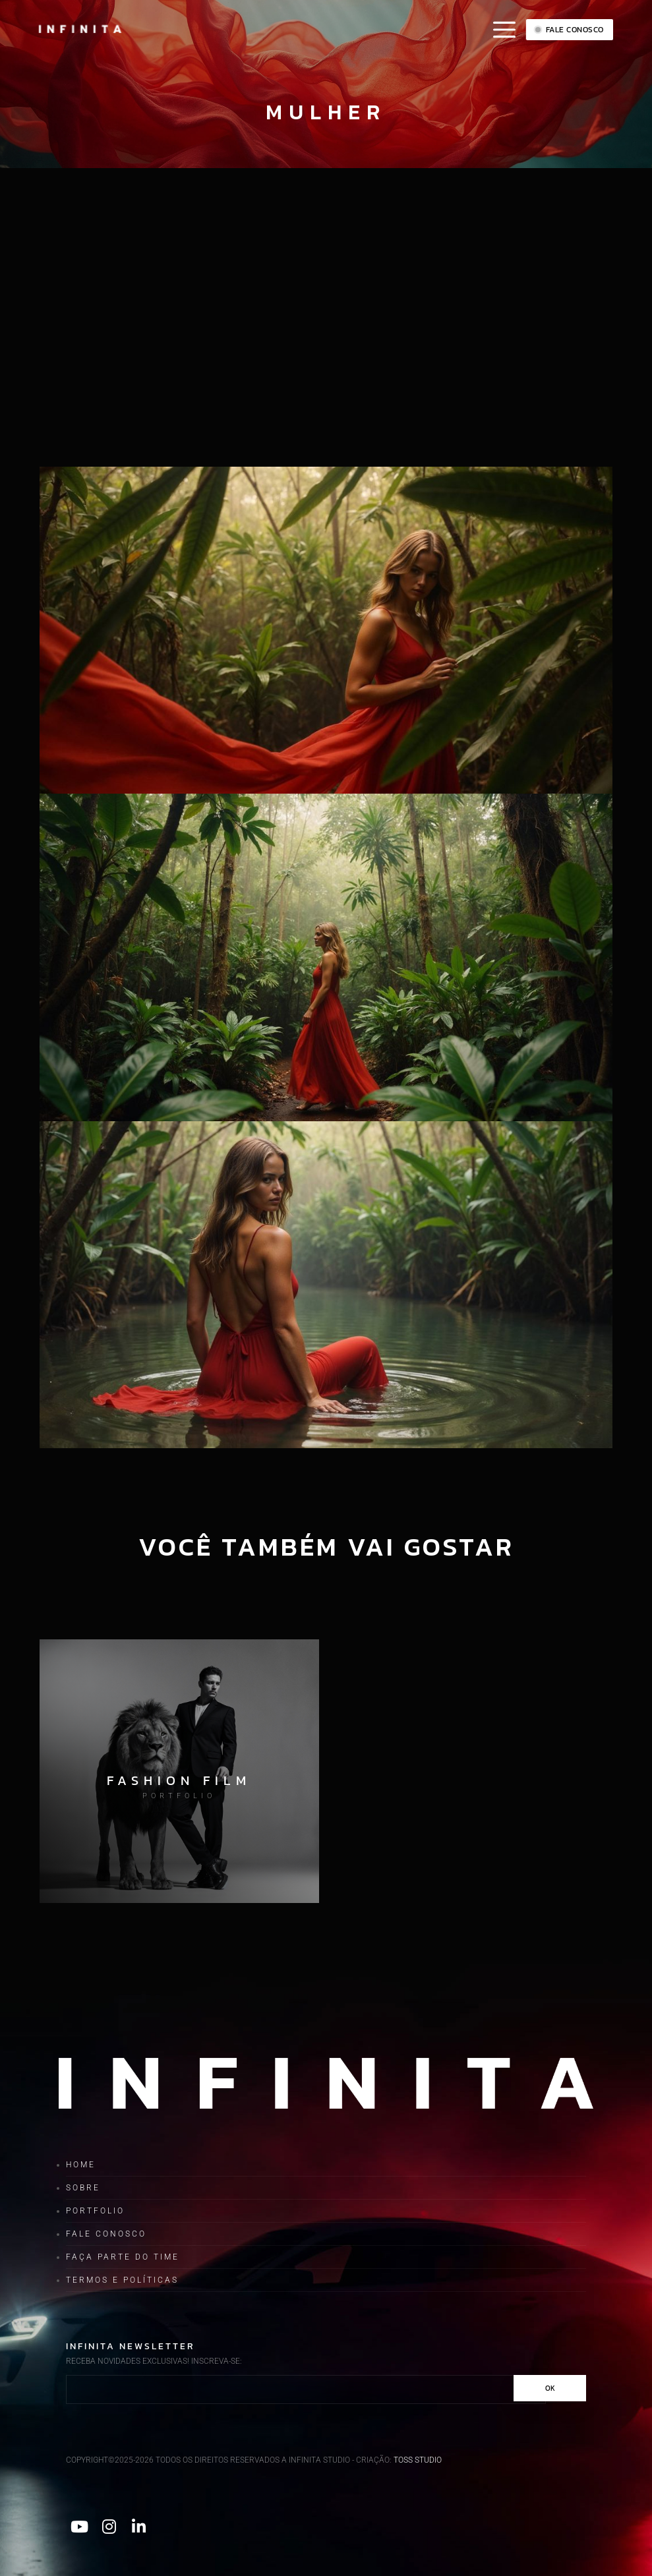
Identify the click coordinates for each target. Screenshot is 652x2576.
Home (81, 2164)
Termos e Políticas (122, 2280)
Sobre (83, 2187)
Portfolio (95, 2210)
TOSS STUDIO (418, 2460)
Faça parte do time (122, 2257)
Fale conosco (569, 30)
